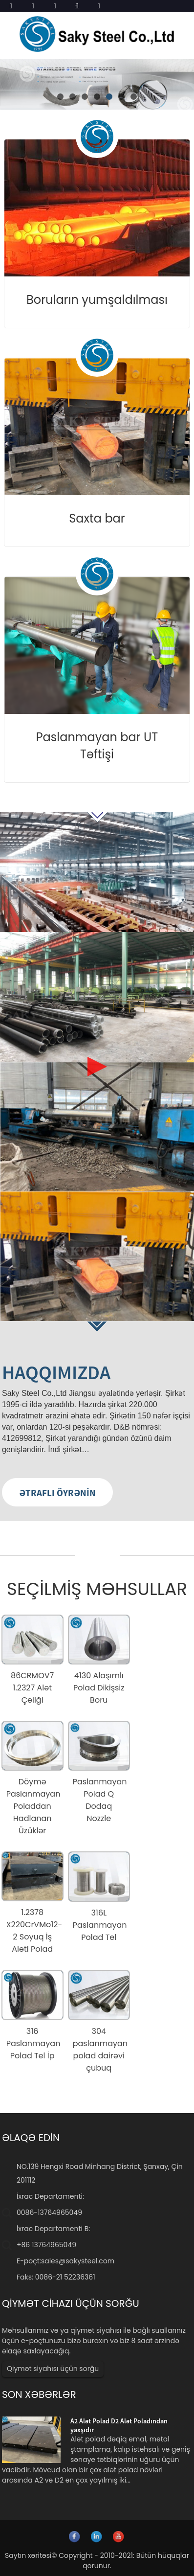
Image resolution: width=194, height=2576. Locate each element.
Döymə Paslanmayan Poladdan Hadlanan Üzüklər (33, 1806)
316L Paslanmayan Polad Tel (100, 1925)
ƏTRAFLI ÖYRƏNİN (57, 1493)
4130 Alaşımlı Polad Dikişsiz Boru (99, 1688)
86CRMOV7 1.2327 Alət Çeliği (32, 1688)
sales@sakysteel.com (77, 2261)
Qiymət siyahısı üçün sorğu (53, 2368)
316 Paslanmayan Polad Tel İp (33, 2043)
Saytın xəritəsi (28, 2555)
